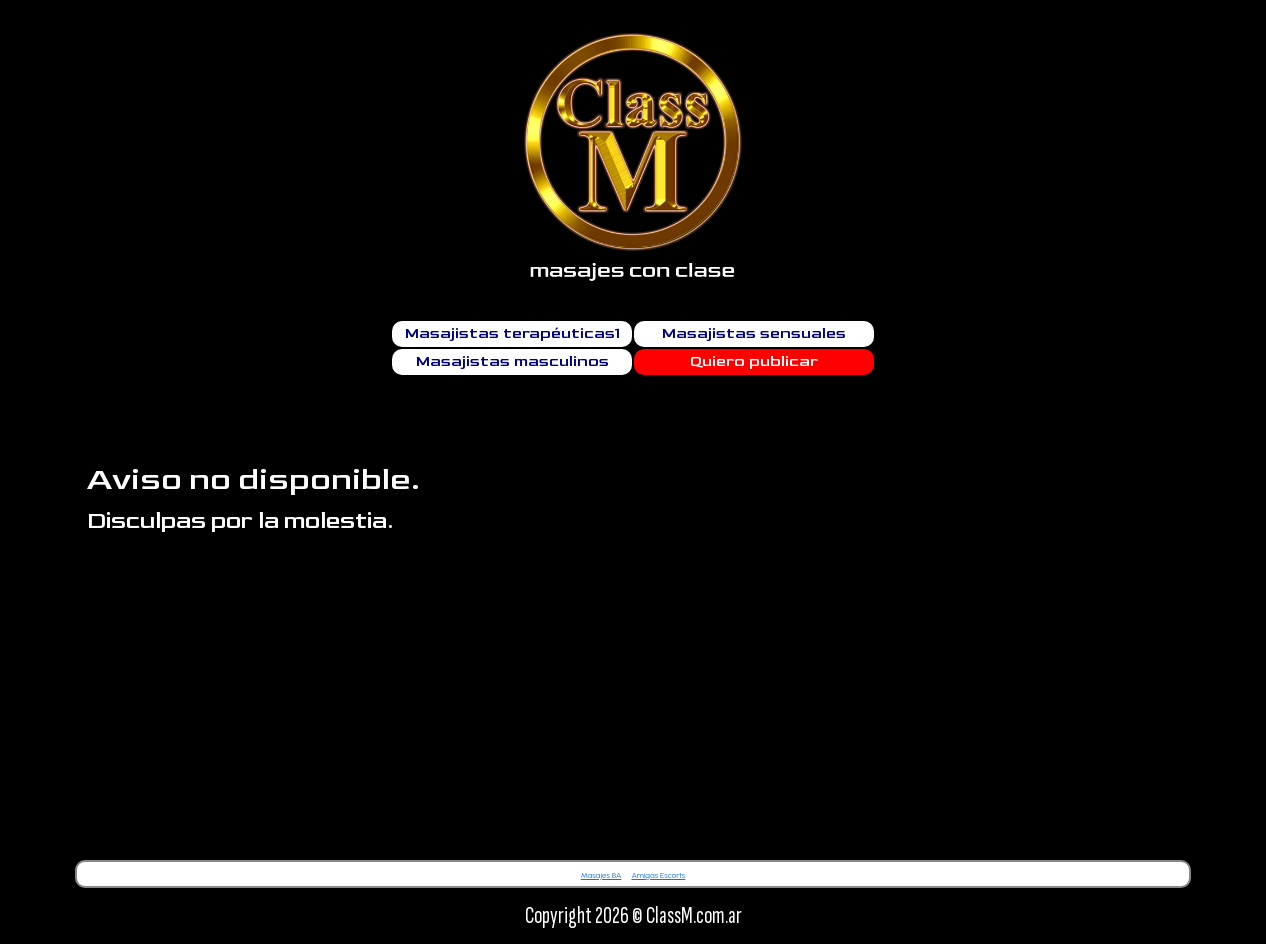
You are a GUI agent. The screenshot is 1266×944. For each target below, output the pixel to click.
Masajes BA (601, 875)
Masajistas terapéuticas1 (512, 333)
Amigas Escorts (658, 875)
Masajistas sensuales (754, 333)
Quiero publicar (754, 361)
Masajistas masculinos (512, 361)
